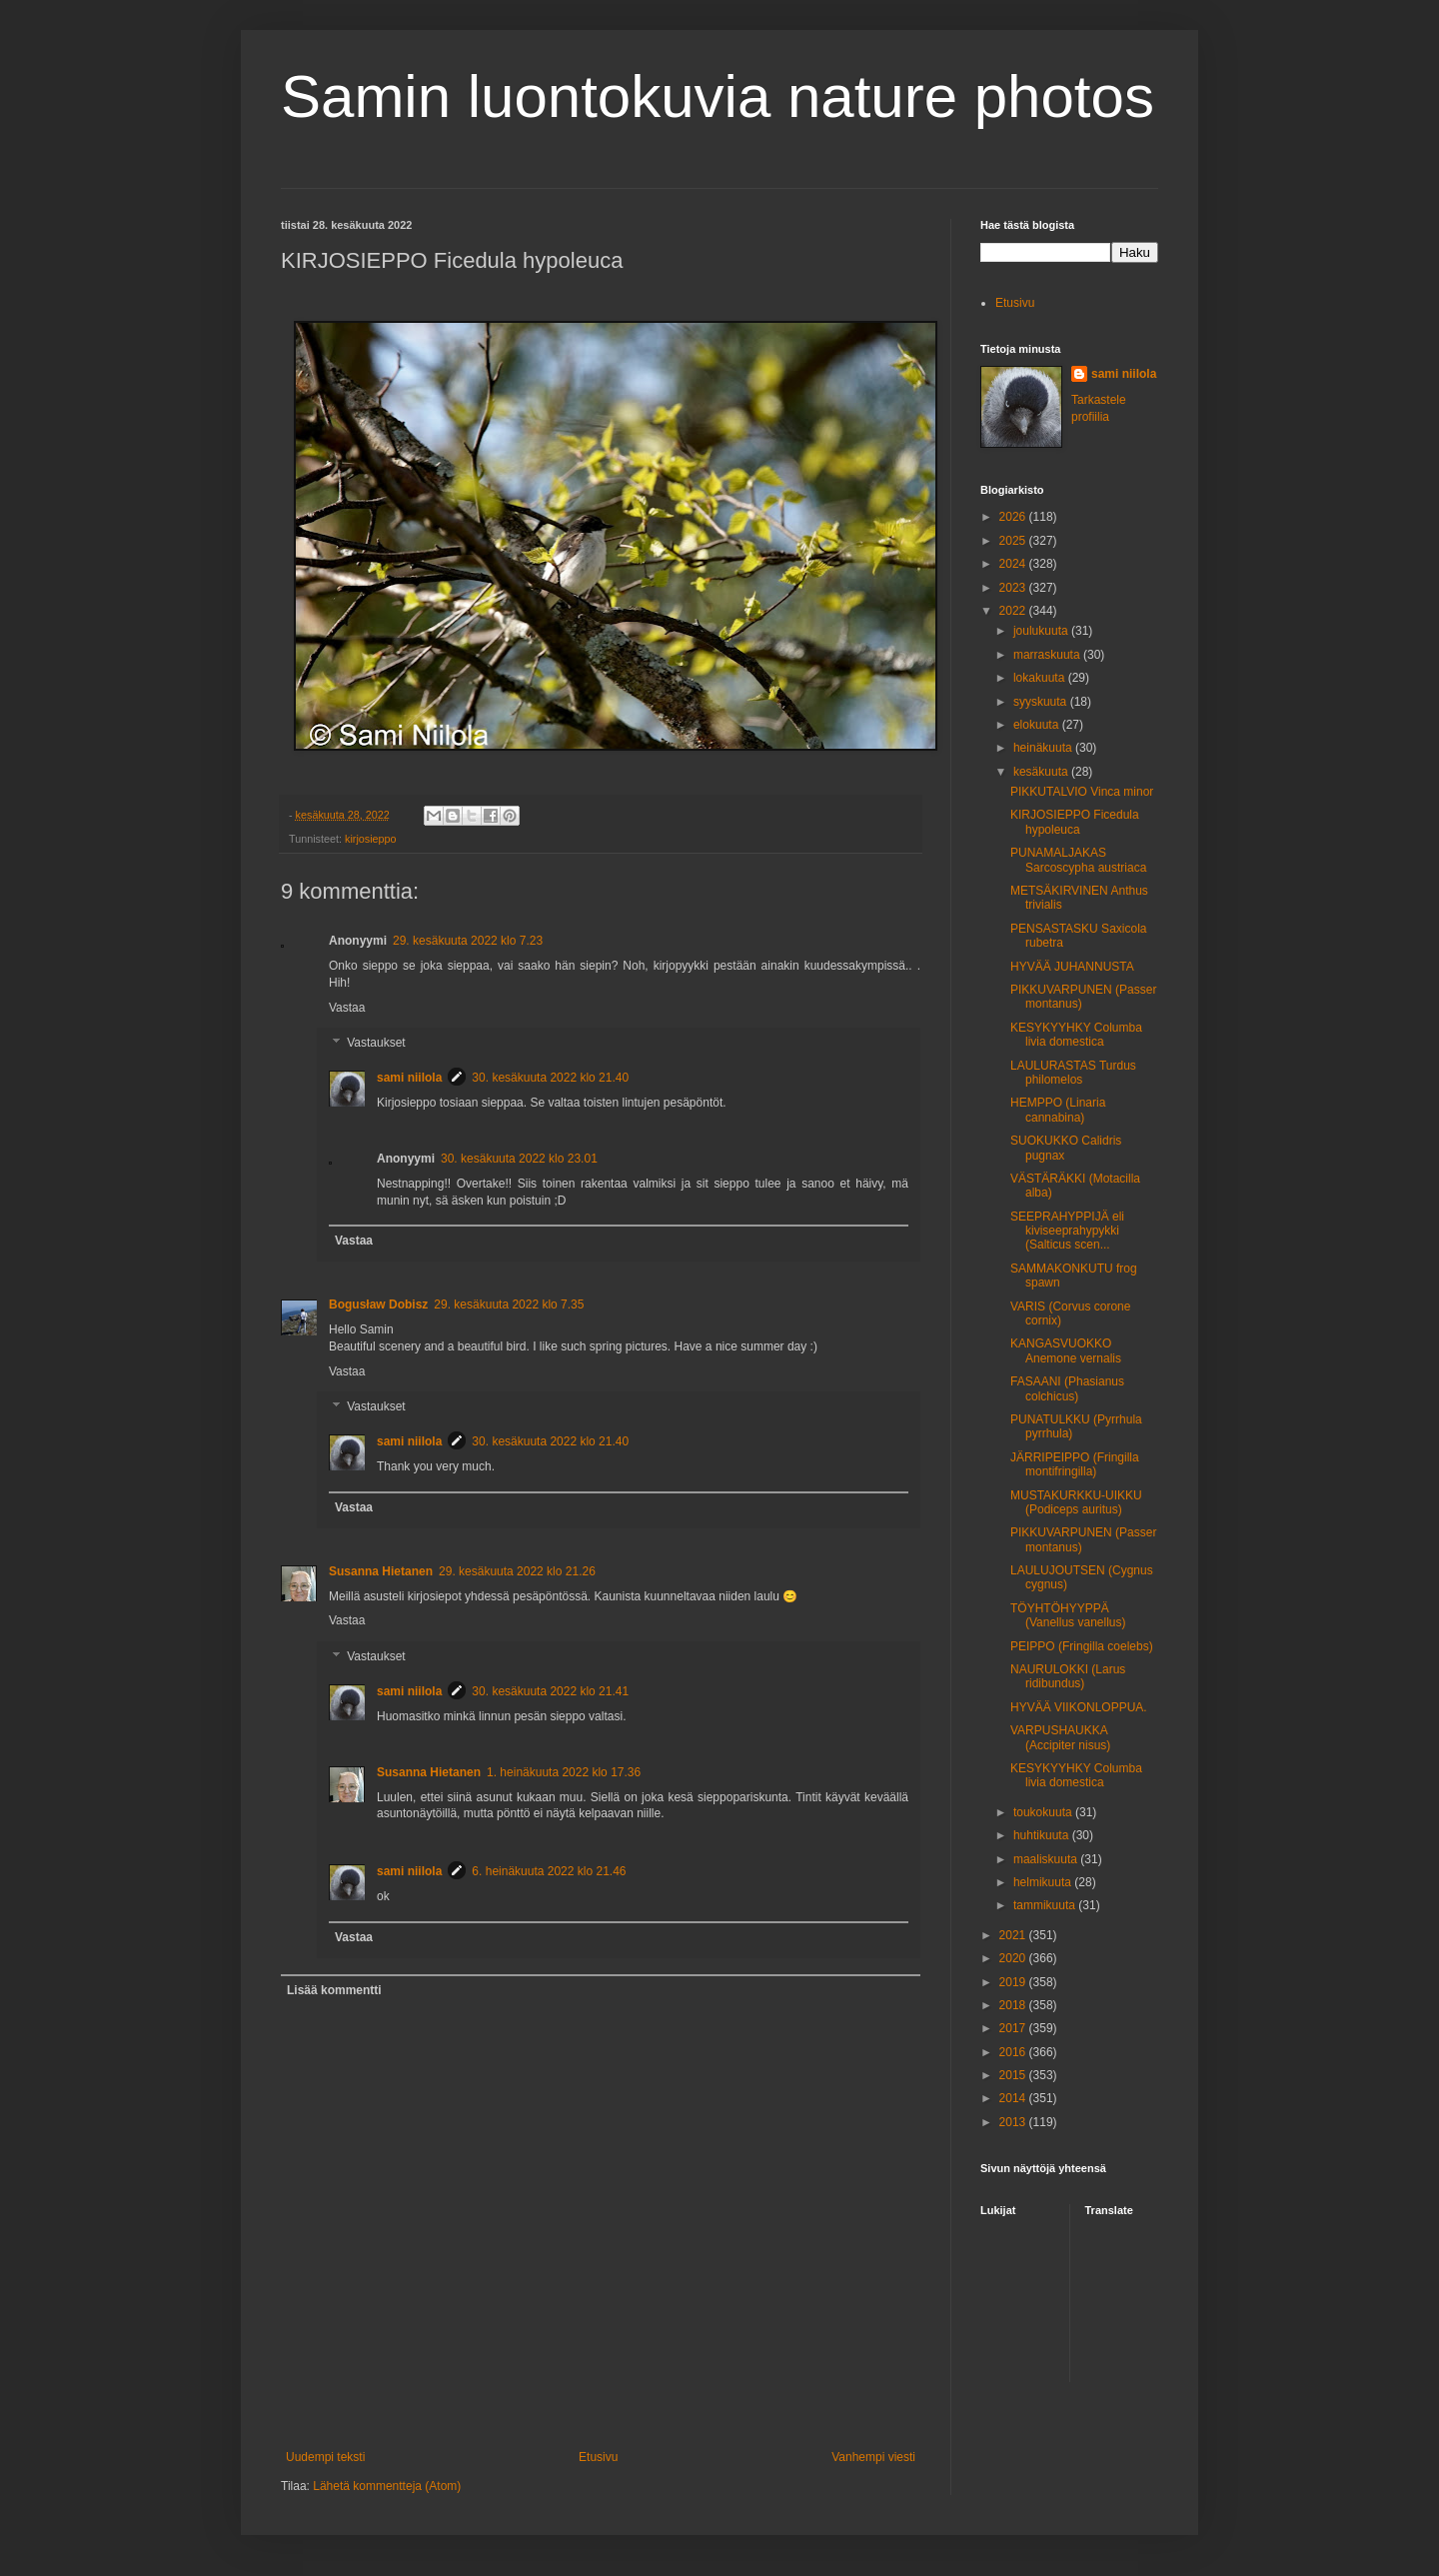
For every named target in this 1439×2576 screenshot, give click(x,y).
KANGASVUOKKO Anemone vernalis (1065, 1350)
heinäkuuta (1044, 748)
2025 (1014, 541)
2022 (1014, 611)
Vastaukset (376, 1044)
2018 (1014, 2005)
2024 (1014, 564)
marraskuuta (1048, 655)
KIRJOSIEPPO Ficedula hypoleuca (1074, 822)
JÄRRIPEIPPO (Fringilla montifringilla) (1074, 1464)
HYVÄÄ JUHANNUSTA (1072, 967)
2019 (1014, 1982)
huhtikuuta (1042, 1835)
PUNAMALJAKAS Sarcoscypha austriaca (1078, 860)
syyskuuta (1041, 702)
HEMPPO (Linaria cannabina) (1057, 1110)
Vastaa (347, 1008)
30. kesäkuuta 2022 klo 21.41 (550, 1691)
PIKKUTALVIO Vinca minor (1081, 792)
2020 (1014, 1958)
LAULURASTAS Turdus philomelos (1073, 1073)
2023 (1014, 588)
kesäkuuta (1042, 772)
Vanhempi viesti (873, 2457)
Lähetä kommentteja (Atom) (387, 2486)
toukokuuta (1044, 1812)
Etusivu (598, 2457)
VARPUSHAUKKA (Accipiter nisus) (1060, 1737)
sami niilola (409, 1078)
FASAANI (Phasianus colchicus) (1067, 1388)
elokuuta (1037, 725)
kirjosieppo (371, 839)
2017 (1014, 2028)
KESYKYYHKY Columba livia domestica (1076, 1035)
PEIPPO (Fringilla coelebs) (1081, 1646)
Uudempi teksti (325, 2457)
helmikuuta (1043, 1882)
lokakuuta (1040, 678)
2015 (1014, 2075)
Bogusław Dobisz (378, 1304)
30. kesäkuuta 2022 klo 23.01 (519, 1159)
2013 (1014, 2122)
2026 (1014, 517)
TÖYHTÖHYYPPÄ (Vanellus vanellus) (1068, 1615)
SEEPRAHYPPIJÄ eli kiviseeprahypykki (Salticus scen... (1067, 1231)
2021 (1014, 1935)
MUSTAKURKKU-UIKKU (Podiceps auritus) (1076, 1502)
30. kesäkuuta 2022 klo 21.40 (550, 1078)
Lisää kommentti (334, 1990)
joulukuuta (1042, 631)
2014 (1014, 2098)
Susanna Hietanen (381, 1571)
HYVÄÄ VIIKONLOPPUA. (1078, 1707)
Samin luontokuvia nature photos (717, 96)
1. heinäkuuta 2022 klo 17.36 (564, 1772)
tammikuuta (1045, 1905)
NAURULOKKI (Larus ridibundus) (1067, 1676)
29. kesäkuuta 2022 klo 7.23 (468, 941)
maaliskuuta (1046, 1859)
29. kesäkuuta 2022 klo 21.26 (517, 1571)
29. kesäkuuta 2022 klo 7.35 (509, 1304)
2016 (1014, 2052)
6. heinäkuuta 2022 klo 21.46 (549, 1871)
